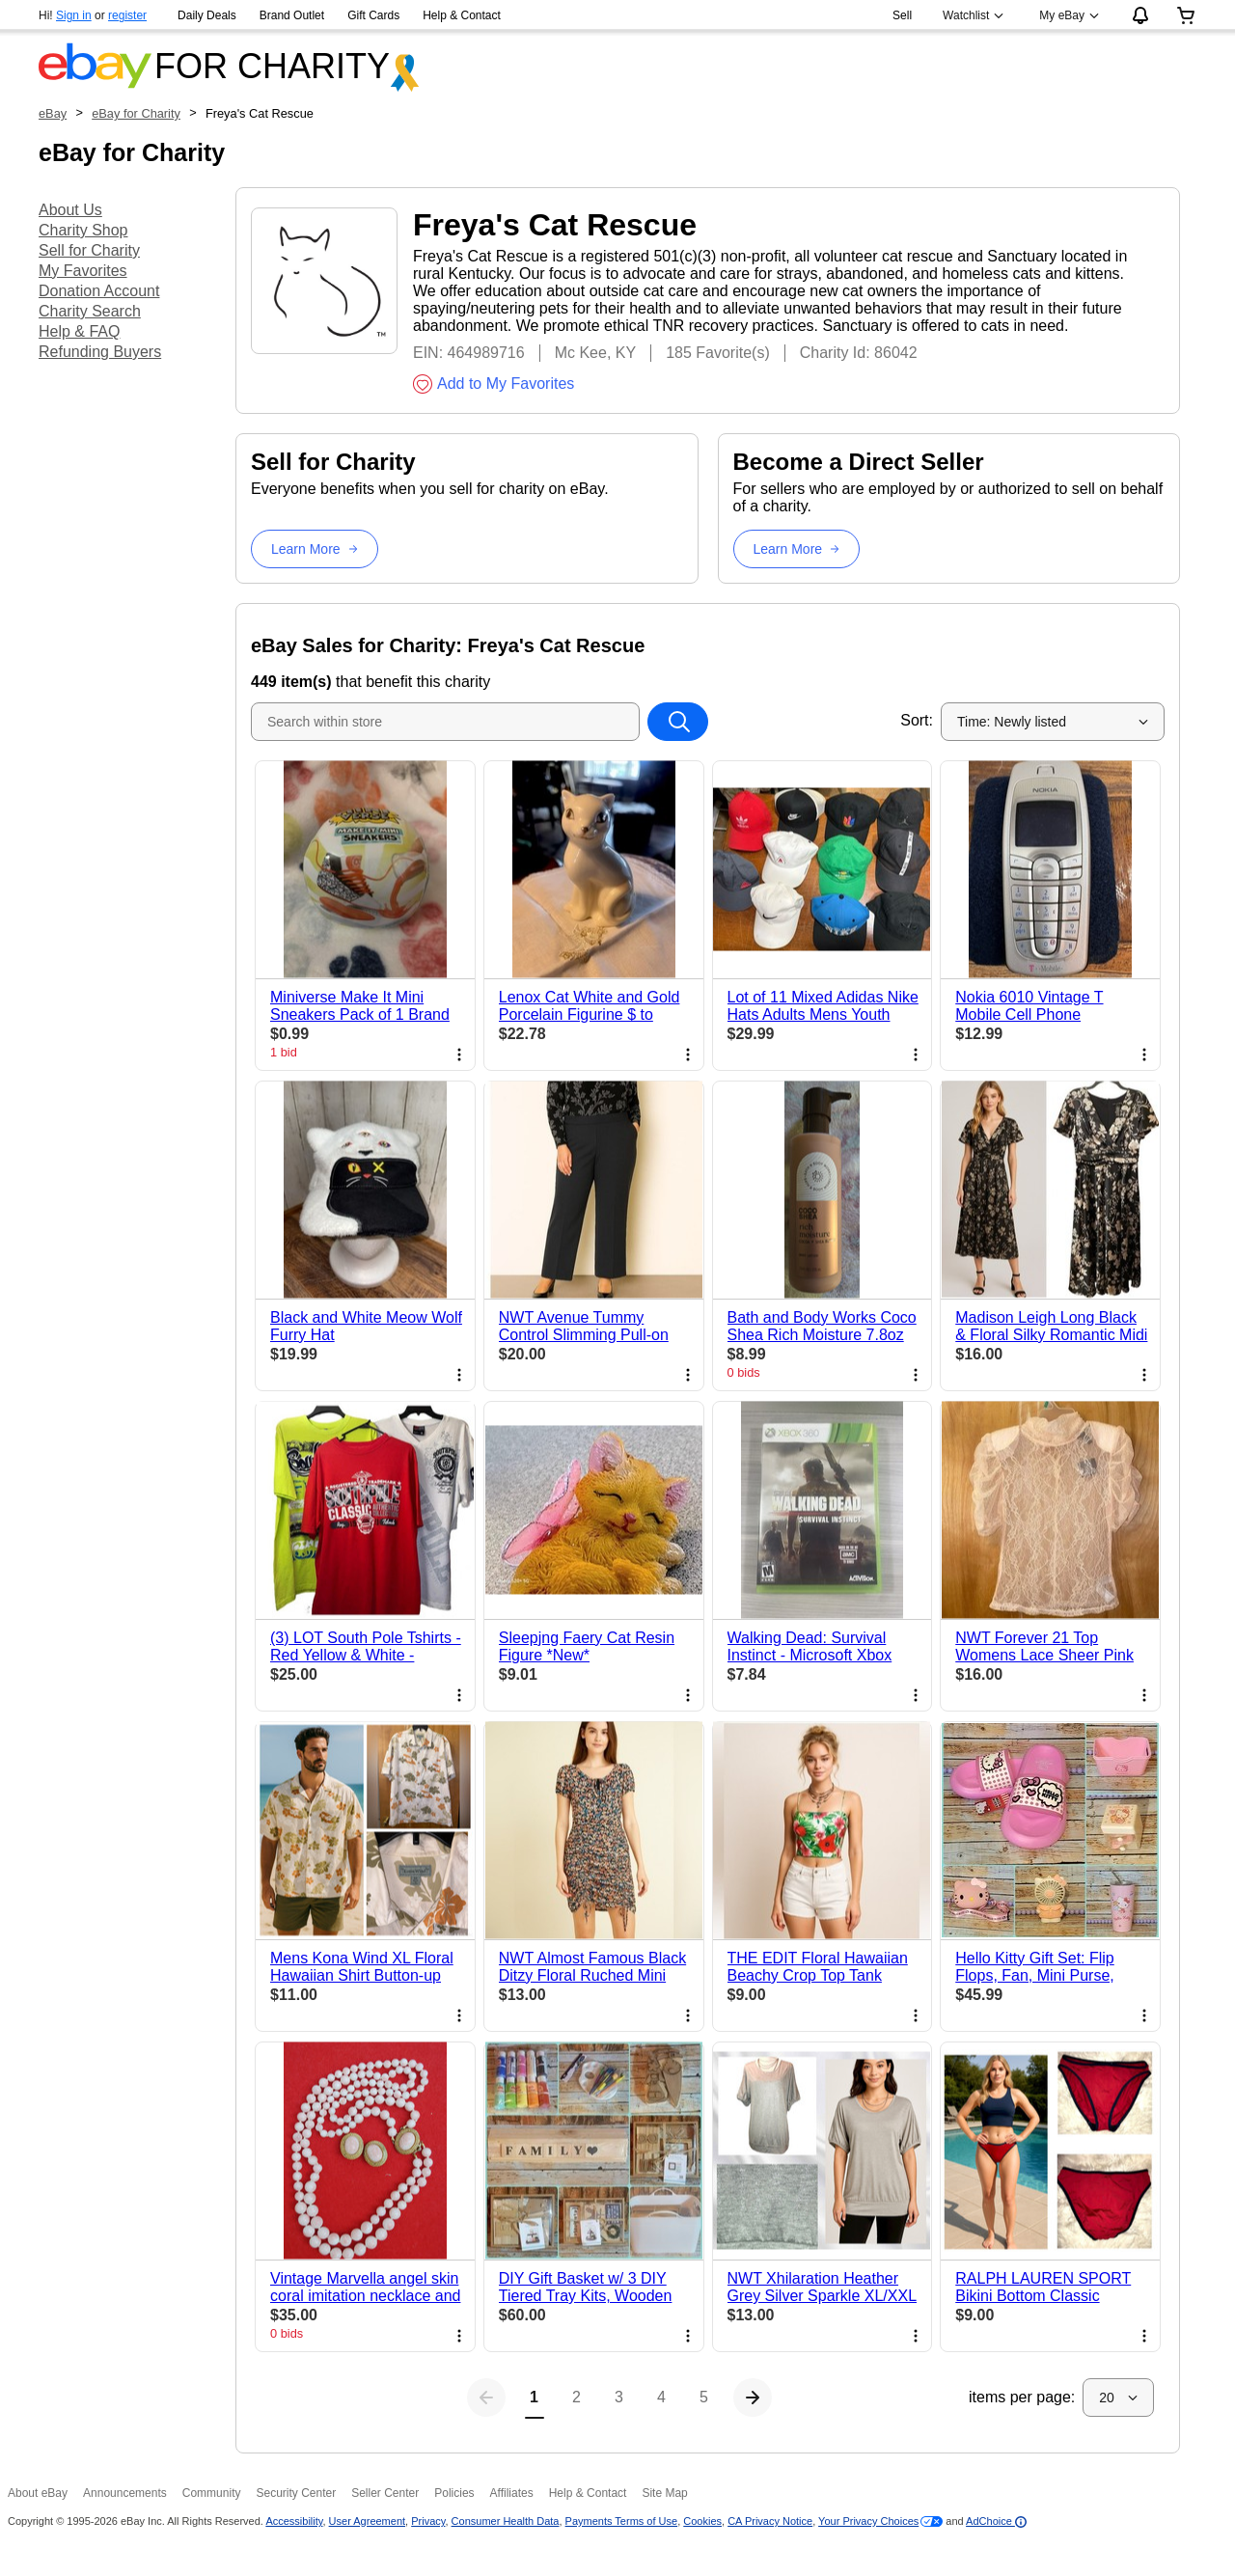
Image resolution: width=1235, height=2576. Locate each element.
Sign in (74, 15)
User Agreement (367, 2521)
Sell (902, 15)
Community (211, 2493)
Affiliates (512, 2493)
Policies (454, 2493)
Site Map (664, 2493)
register (127, 15)
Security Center (296, 2493)
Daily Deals (207, 15)
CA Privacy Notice (769, 2521)
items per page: (1022, 2397)
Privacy (428, 2521)
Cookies (702, 2521)
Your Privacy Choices (868, 2521)
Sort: (916, 720)
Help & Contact (462, 15)
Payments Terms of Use (621, 2521)
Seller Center (385, 2493)
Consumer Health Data (506, 2521)
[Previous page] (401, 2397)
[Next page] (837, 2397)
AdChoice (996, 2521)
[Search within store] (677, 721)
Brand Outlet (292, 15)
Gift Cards (373, 15)
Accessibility (293, 2521)
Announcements (125, 2493)
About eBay (38, 2493)
